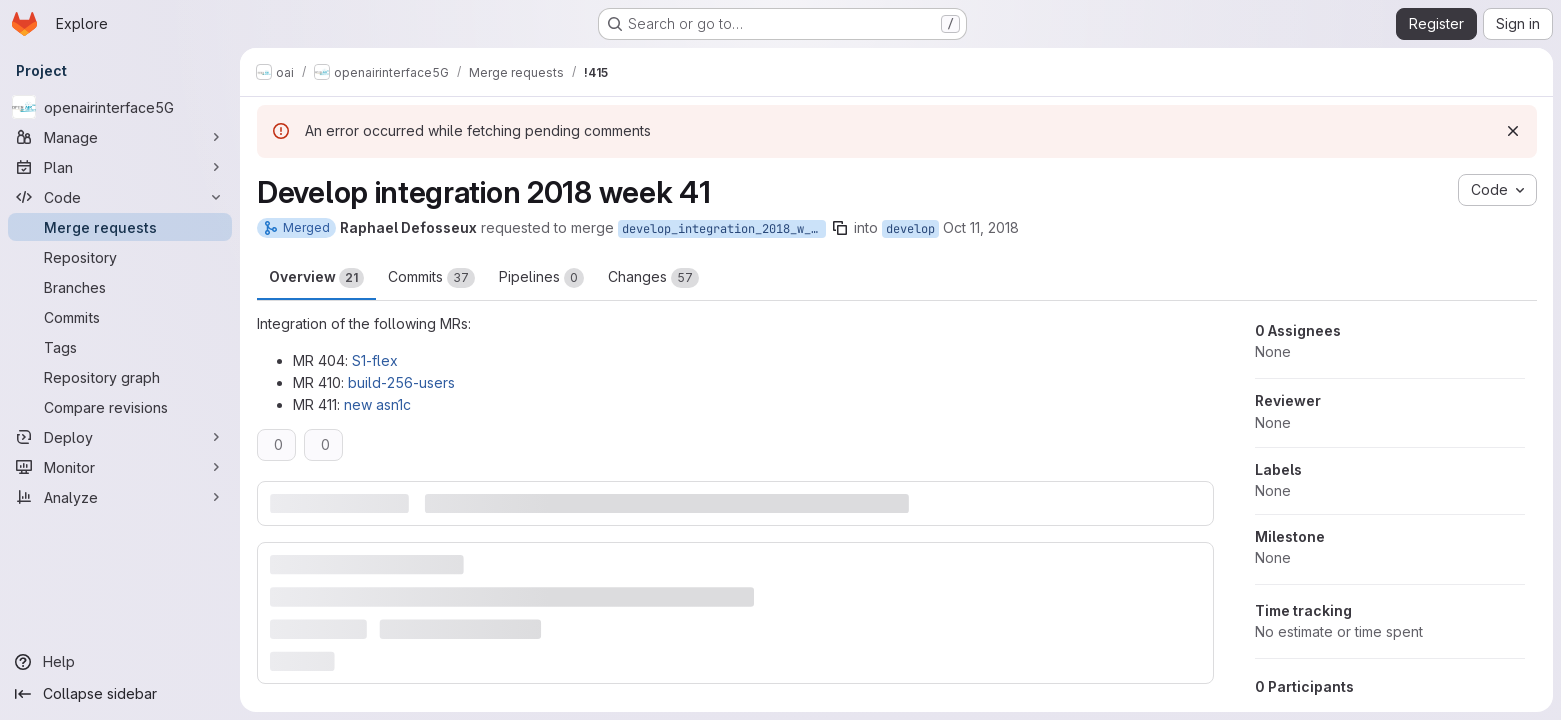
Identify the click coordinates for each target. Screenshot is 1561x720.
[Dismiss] (1513, 131)
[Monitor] (120, 467)
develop (910, 229)
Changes (653, 278)
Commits (431, 278)
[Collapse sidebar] (120, 694)
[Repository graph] (120, 377)
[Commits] (120, 317)
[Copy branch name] (840, 228)
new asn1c (377, 404)
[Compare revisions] (120, 407)
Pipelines (541, 278)
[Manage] (120, 137)
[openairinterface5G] (120, 107)
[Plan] (120, 167)
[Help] (120, 662)
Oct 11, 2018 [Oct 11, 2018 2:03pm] (981, 227)
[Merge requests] (120, 227)
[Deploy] (120, 437)
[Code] (120, 197)
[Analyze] (120, 497)
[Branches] (120, 287)
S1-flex (375, 360)
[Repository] (120, 257)
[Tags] (120, 347)
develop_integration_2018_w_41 (723, 229)
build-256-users (401, 382)
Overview (316, 278)
